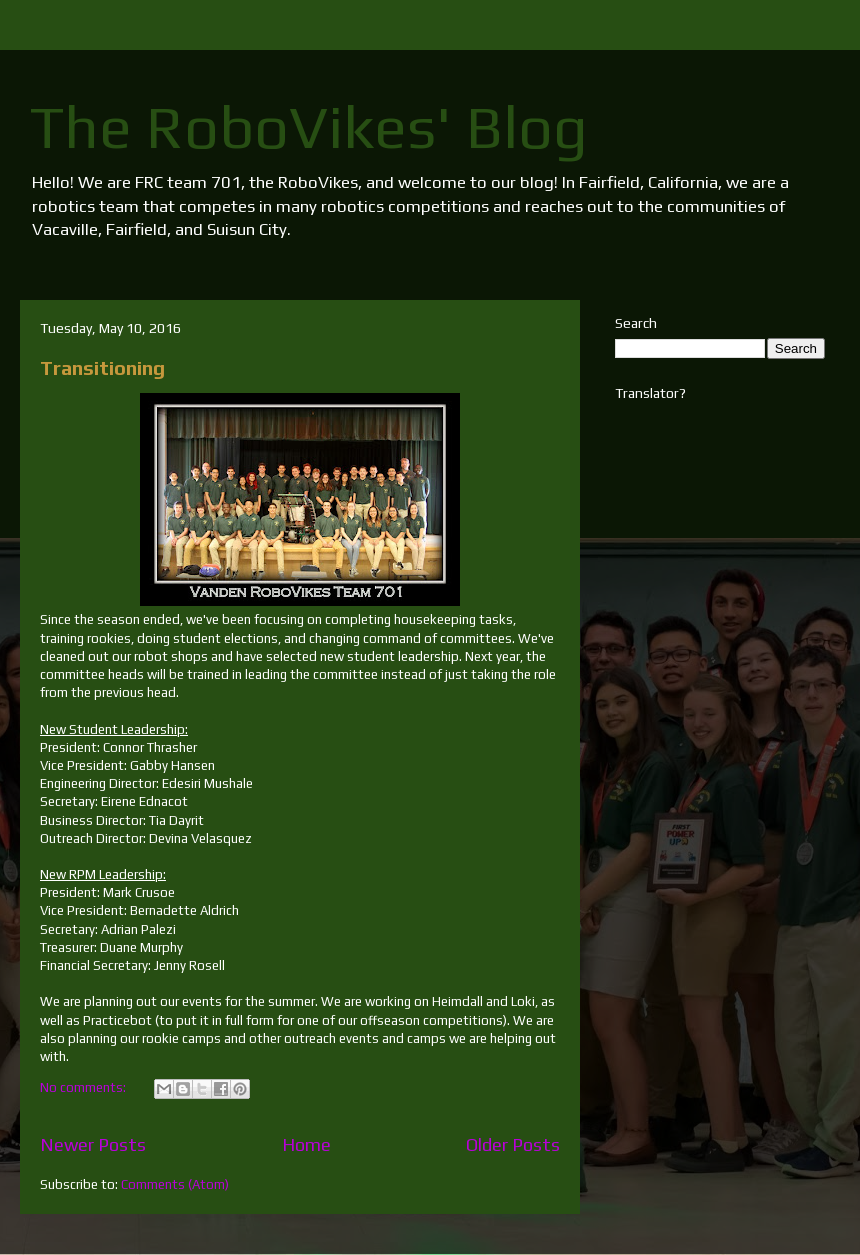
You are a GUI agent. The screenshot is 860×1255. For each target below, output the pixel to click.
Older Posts (513, 1144)
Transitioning (102, 367)
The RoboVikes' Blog (309, 126)
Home (306, 1144)
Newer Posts (93, 1144)
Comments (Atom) (175, 1184)
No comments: (84, 1087)
